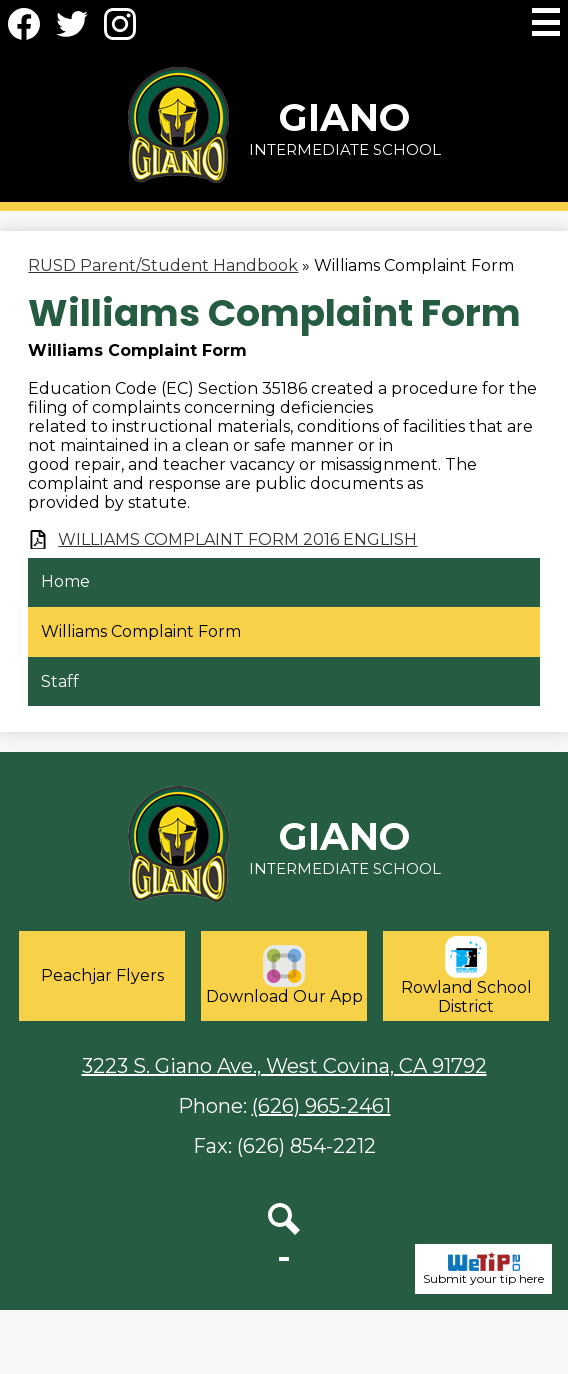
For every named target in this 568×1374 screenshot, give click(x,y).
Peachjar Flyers (102, 975)
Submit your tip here (483, 1269)
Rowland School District (466, 976)
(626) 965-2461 (321, 1106)
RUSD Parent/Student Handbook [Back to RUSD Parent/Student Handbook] (163, 265)
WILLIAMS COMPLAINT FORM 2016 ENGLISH (237, 539)
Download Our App (284, 975)
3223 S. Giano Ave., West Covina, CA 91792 (284, 1066)
